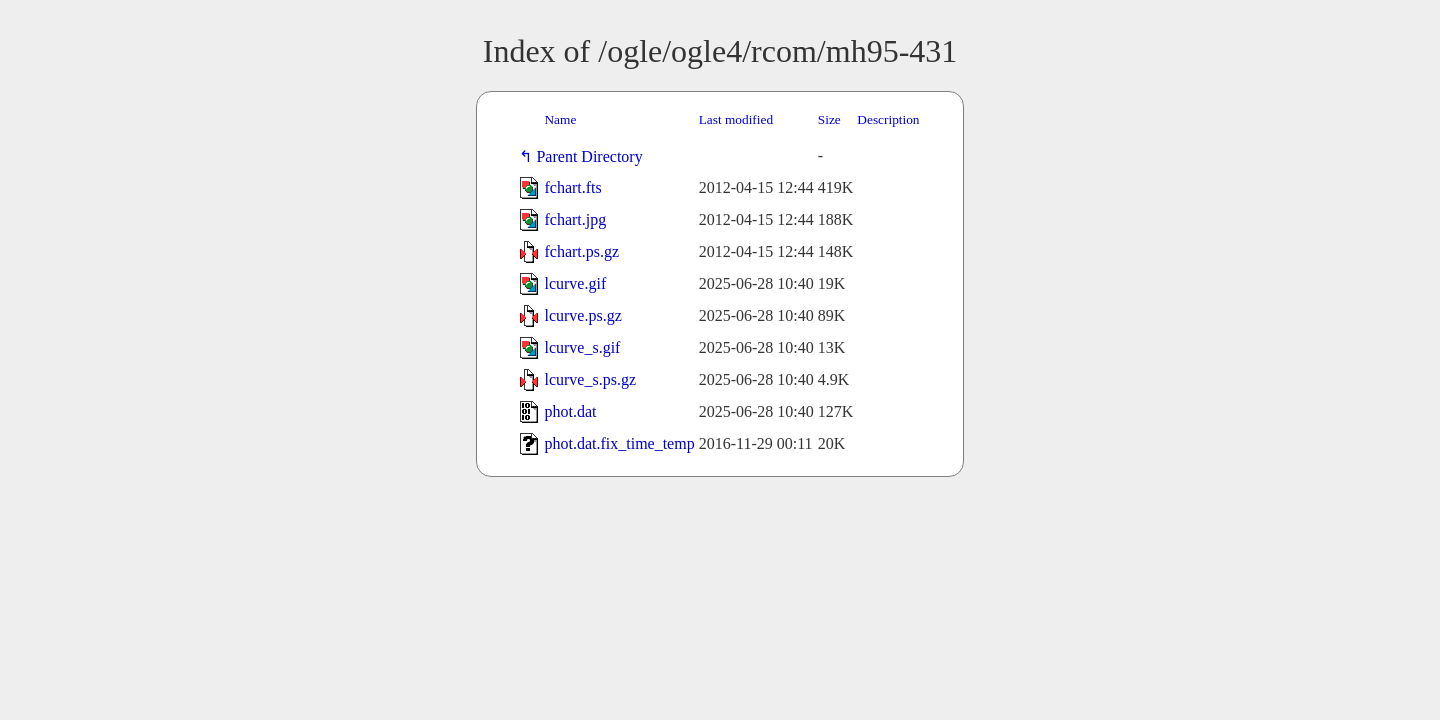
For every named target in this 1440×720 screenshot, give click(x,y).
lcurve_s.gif (582, 347)
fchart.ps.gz (581, 251)
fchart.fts (572, 187)
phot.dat (570, 411)
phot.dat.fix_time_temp (619, 443)
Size (829, 119)
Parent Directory (593, 156)
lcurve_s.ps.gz (590, 379)
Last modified (736, 119)
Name (560, 119)
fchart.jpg (575, 219)
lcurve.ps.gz (582, 315)
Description (888, 119)
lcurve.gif (575, 283)
